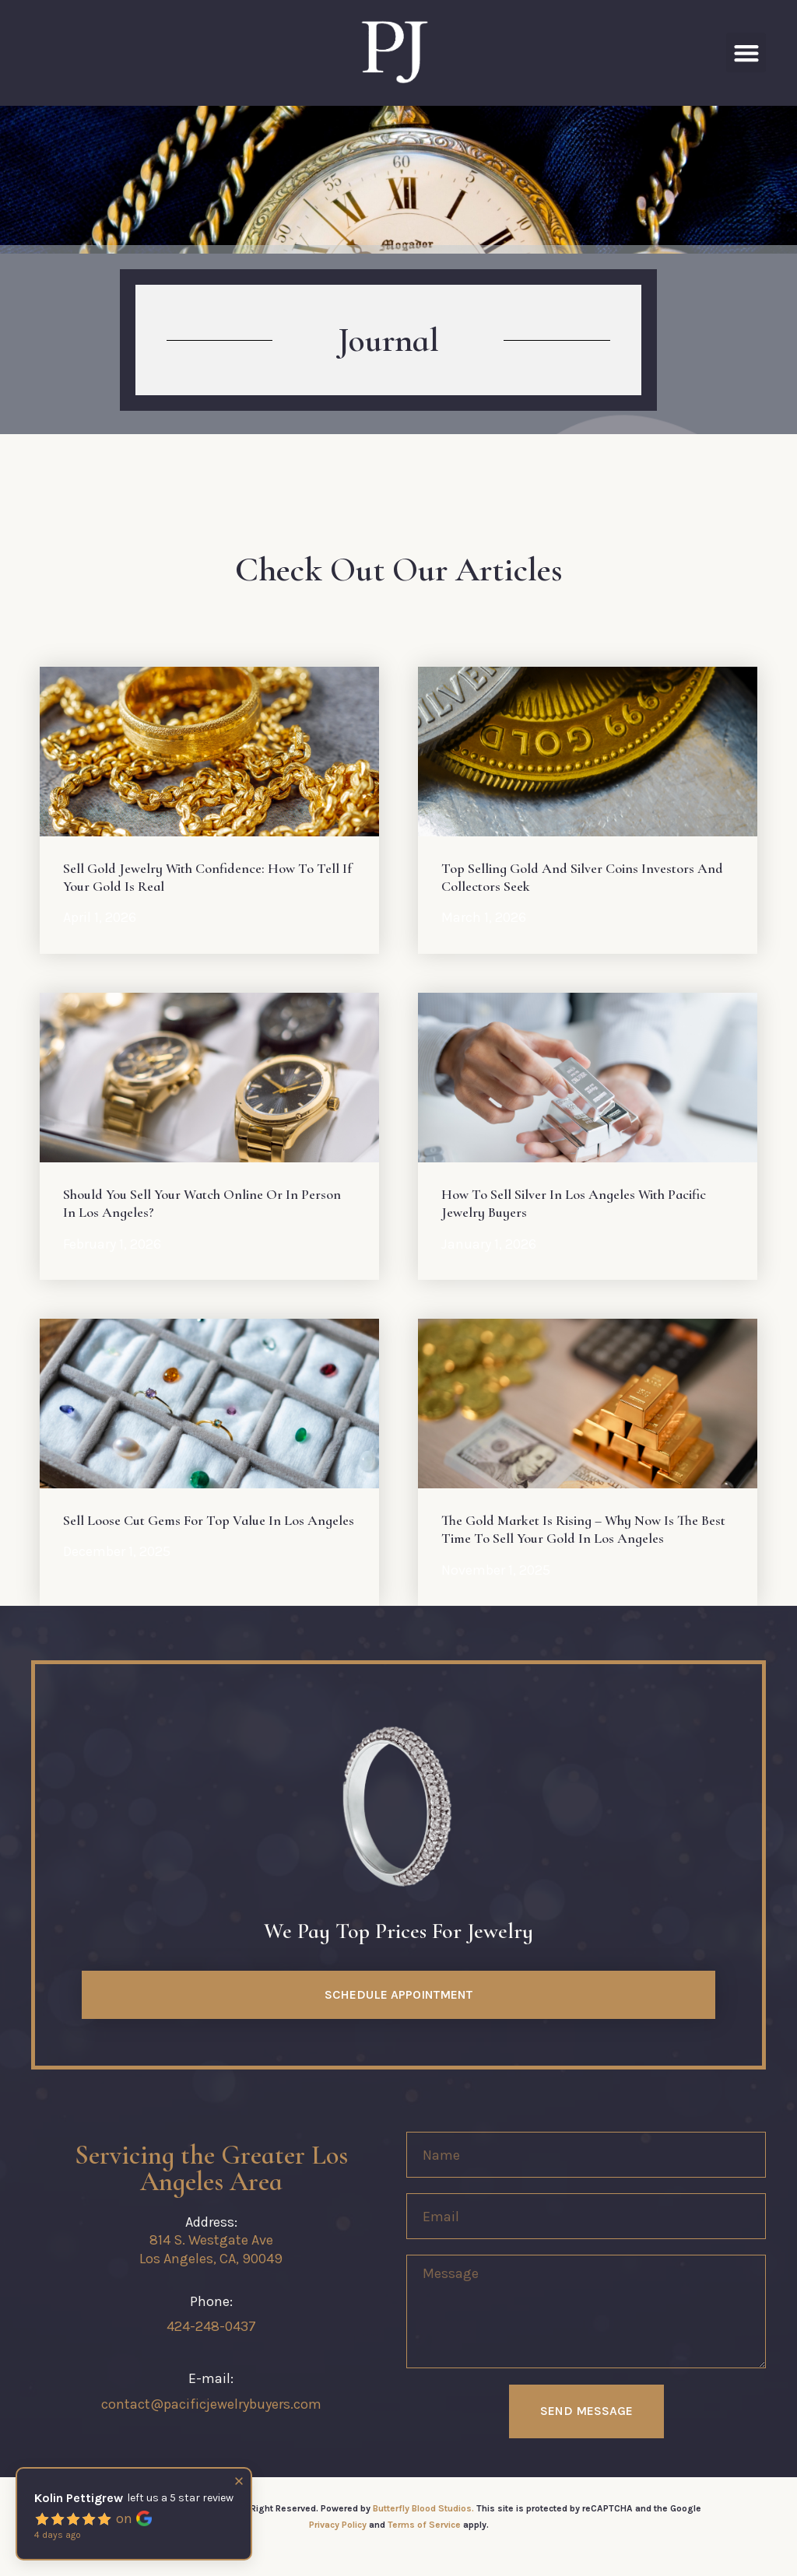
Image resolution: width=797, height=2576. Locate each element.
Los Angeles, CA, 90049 (211, 2258)
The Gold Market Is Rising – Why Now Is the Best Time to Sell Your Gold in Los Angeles (583, 1529)
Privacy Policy (338, 2524)
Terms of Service (424, 2524)
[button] (746, 52)
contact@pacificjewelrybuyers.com (211, 2404)
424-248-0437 (211, 2326)
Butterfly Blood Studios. (423, 2508)
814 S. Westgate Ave (211, 2239)
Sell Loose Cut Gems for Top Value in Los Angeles (208, 1520)
